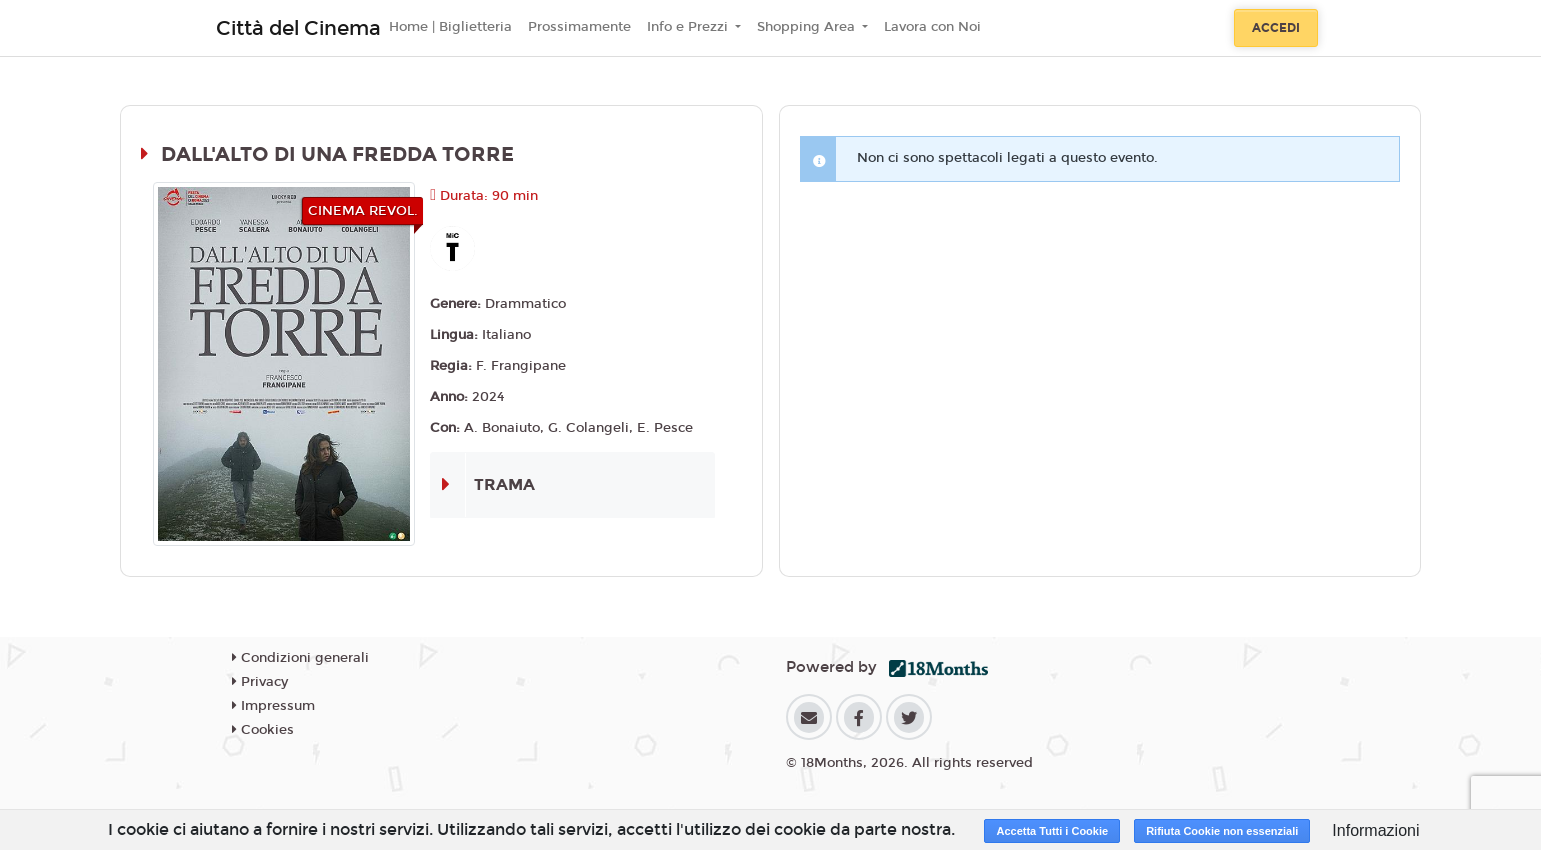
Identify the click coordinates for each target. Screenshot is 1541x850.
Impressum (273, 706)
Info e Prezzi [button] (689, 27)
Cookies (263, 730)
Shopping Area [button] (808, 27)
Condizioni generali (300, 658)
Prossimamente (579, 27)
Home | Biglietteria (450, 27)
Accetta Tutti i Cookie (1052, 831)
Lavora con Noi (932, 27)
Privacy (260, 682)
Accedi (1276, 28)
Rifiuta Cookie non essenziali (1222, 831)
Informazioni (1375, 830)
